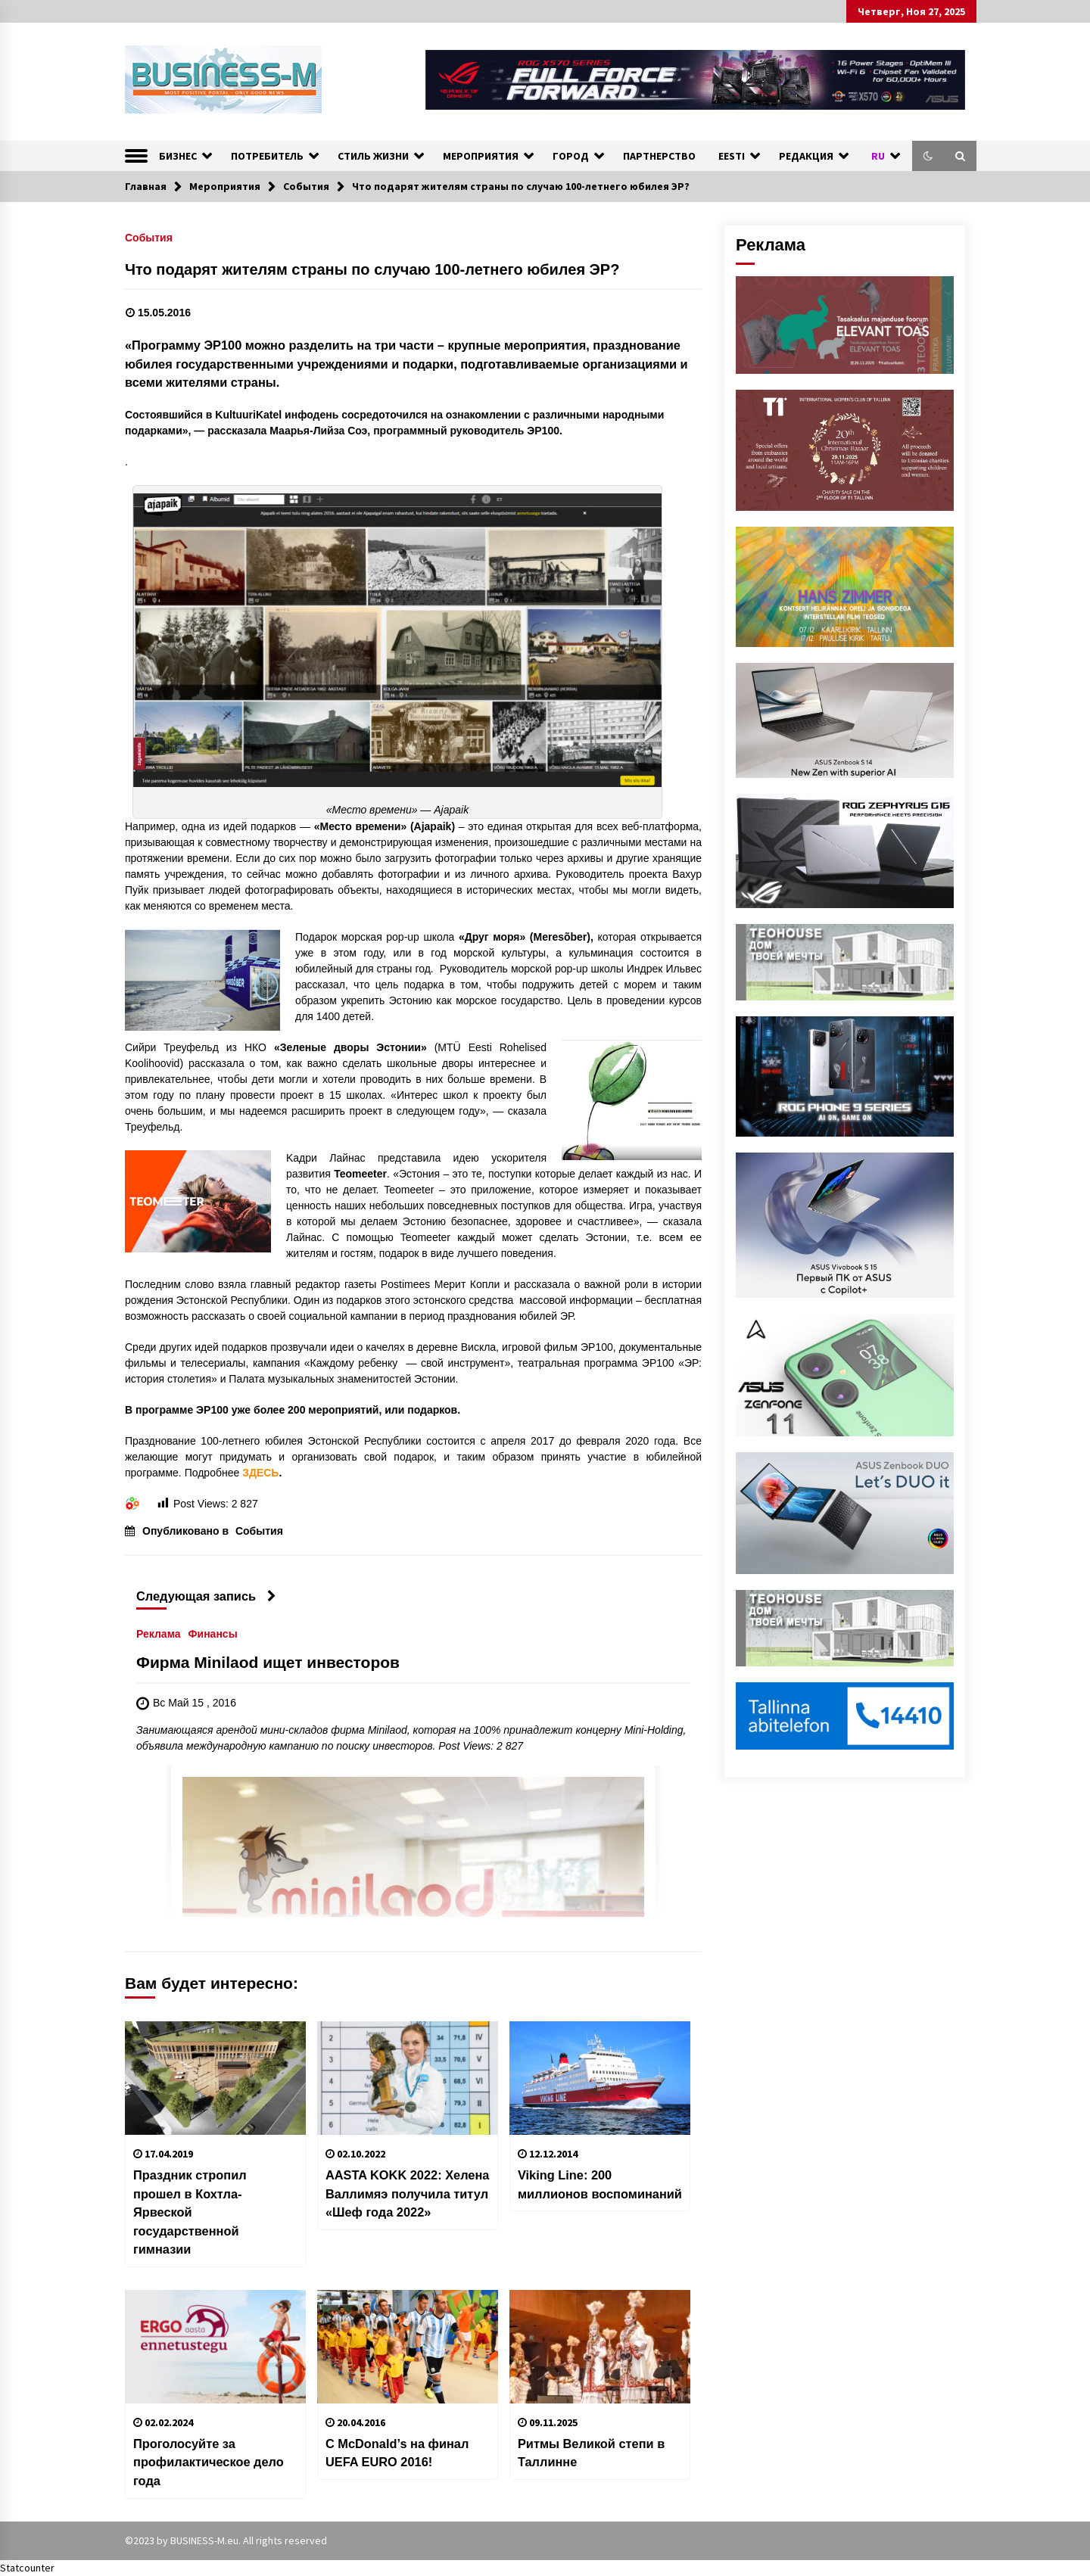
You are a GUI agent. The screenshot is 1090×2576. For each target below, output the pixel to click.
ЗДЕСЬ (260, 1473)
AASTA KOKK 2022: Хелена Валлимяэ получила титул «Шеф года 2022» (407, 2193)
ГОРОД (571, 156)
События (149, 237)
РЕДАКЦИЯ (806, 156)
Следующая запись (206, 1596)
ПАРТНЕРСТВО (659, 156)
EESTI (731, 156)
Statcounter (27, 2567)
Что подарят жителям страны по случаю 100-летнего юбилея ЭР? (372, 269)
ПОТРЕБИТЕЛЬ (267, 156)
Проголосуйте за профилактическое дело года (208, 2462)
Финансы (213, 1633)
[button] (928, 156)
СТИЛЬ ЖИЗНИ (373, 156)
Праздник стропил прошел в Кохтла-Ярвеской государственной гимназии (190, 2212)
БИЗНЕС (178, 156)
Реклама (158, 1633)
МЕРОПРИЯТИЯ (481, 156)
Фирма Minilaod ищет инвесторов (268, 1662)
